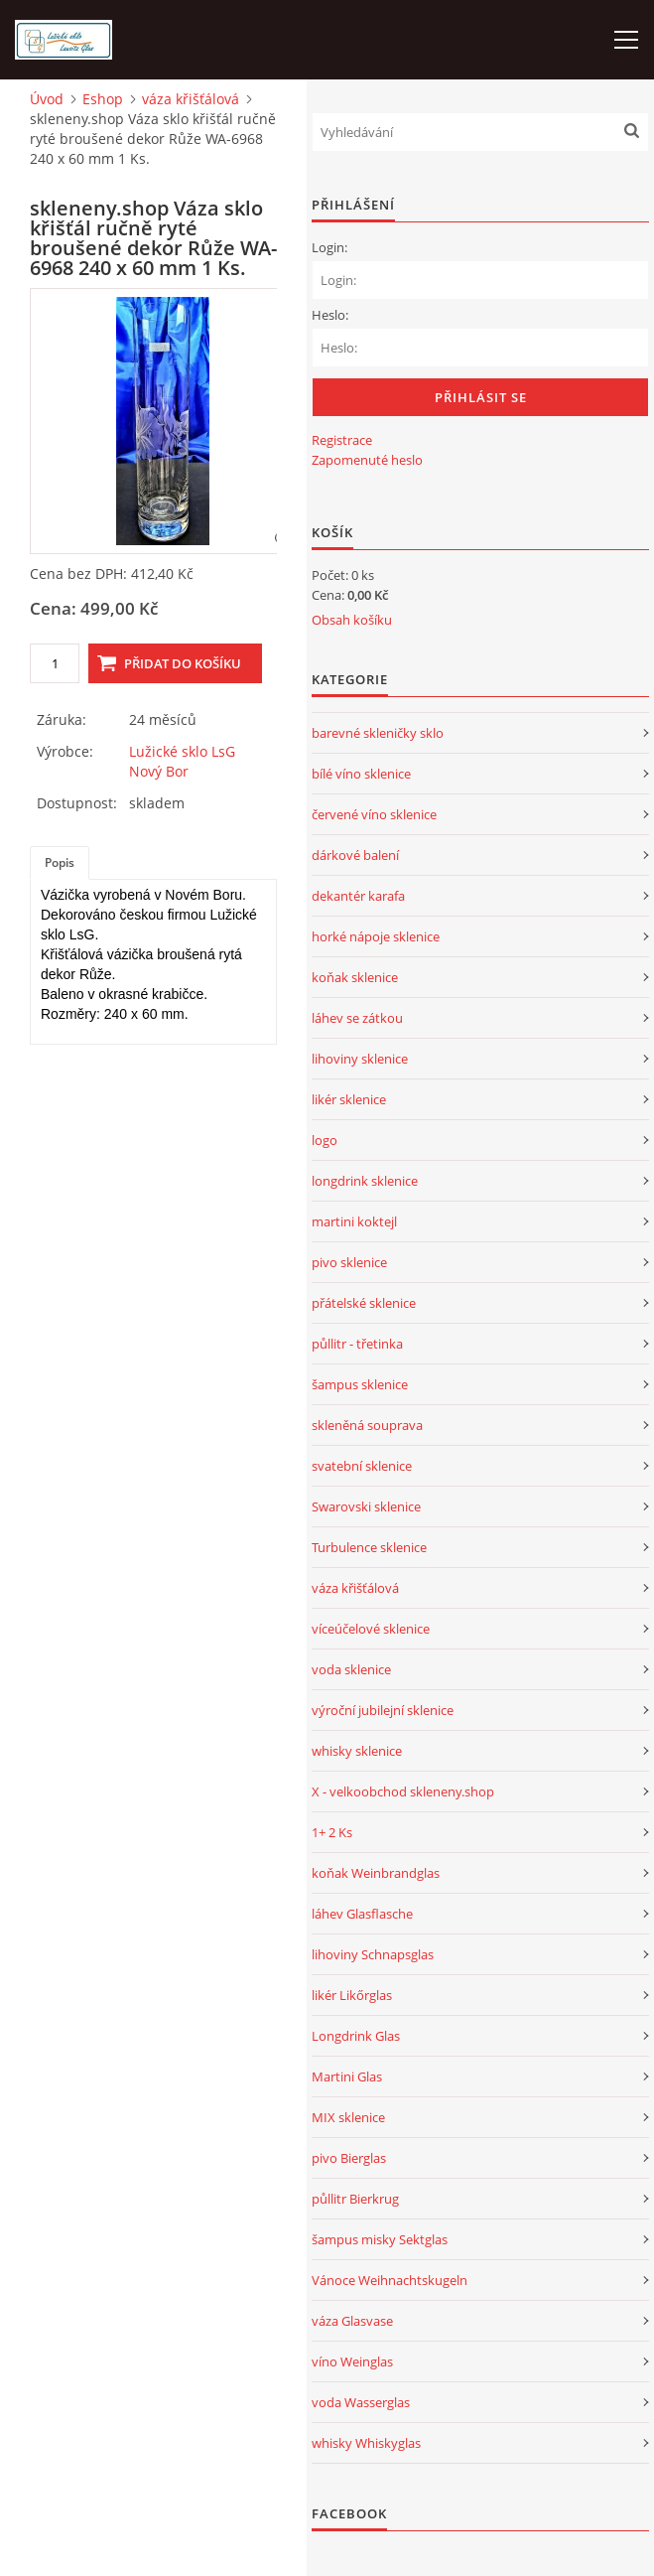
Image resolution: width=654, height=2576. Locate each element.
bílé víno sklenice (361, 774)
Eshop (102, 98)
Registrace (342, 440)
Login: (329, 247)
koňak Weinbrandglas (376, 1873)
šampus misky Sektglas (380, 2239)
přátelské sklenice (364, 1303)
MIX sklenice (348, 2117)
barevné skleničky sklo (378, 733)
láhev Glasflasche (362, 1914)
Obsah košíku (352, 620)
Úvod (47, 98)
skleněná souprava (367, 1425)
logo (324, 1140)
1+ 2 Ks (332, 1832)
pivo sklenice (349, 1262)
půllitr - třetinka (357, 1344)
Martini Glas (347, 2076)
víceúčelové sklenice (371, 1629)
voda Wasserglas (361, 2402)
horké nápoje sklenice (376, 936)
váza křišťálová (190, 98)
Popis (59, 862)
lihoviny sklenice (360, 1059)
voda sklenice (351, 1669)
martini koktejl (354, 1221)
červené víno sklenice (374, 814)
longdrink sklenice (365, 1181)
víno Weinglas (352, 2361)
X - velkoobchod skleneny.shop (403, 1791)
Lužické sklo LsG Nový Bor (182, 761)
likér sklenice (349, 1099)
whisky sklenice (357, 1751)
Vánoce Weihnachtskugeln (389, 2280)
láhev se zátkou (357, 1018)
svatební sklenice (362, 1466)
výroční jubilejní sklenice (383, 1710)
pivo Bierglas (349, 2158)
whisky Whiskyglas (366, 2443)
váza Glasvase (352, 2321)
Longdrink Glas (356, 2036)
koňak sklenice (355, 977)
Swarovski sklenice (366, 1506)
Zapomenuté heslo (367, 460)
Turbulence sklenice (369, 1547)
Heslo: (330, 315)
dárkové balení (355, 855)
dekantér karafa (358, 896)
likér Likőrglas (352, 1995)
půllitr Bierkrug (355, 2199)
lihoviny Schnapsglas (373, 1954)
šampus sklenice (360, 1384)
